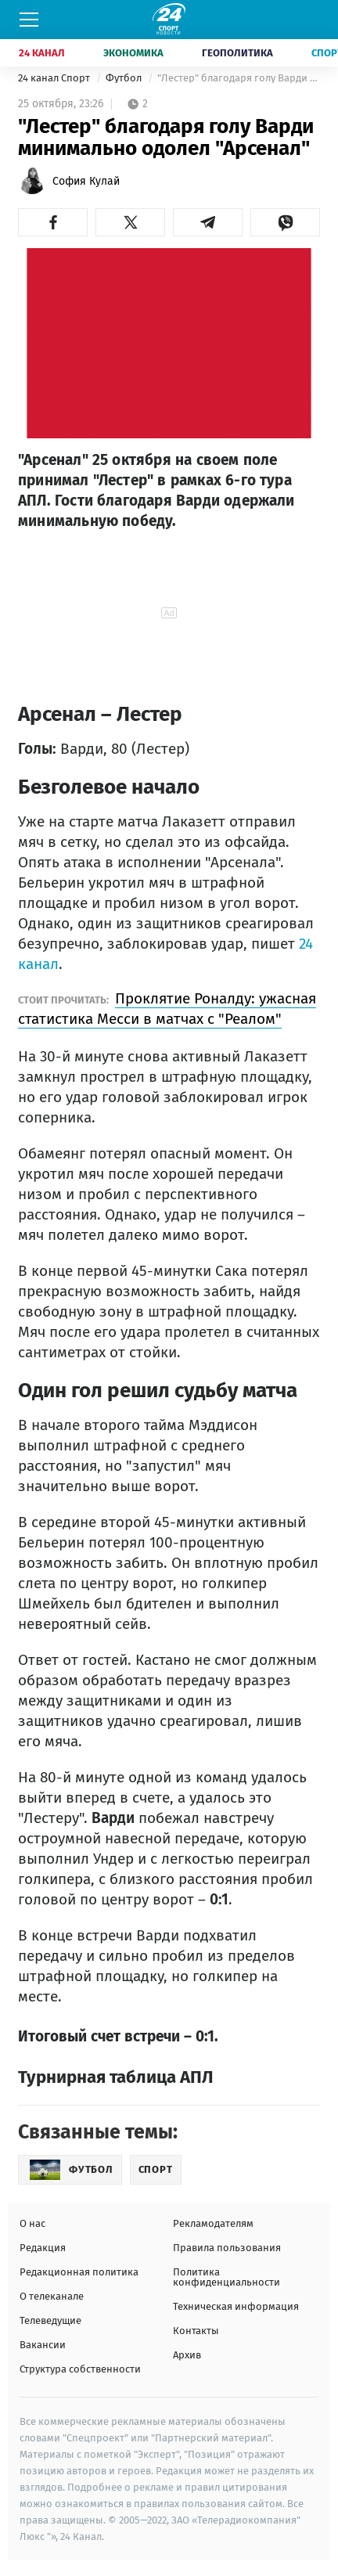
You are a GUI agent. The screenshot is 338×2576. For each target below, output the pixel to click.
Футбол (125, 78)
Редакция (43, 2248)
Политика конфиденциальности (226, 2277)
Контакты (196, 2330)
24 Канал (42, 53)
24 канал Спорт (55, 78)
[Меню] (29, 20)
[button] (53, 222)
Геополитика (237, 53)
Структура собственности (80, 2369)
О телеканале (52, 2296)
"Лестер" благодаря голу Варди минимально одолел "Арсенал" (238, 78)
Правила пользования (227, 2248)
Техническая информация (236, 2306)
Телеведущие (50, 2320)
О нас (32, 2223)
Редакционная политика (79, 2272)
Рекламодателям (213, 2223)
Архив (187, 2355)
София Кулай (86, 181)
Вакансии (43, 2345)
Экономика (133, 53)
